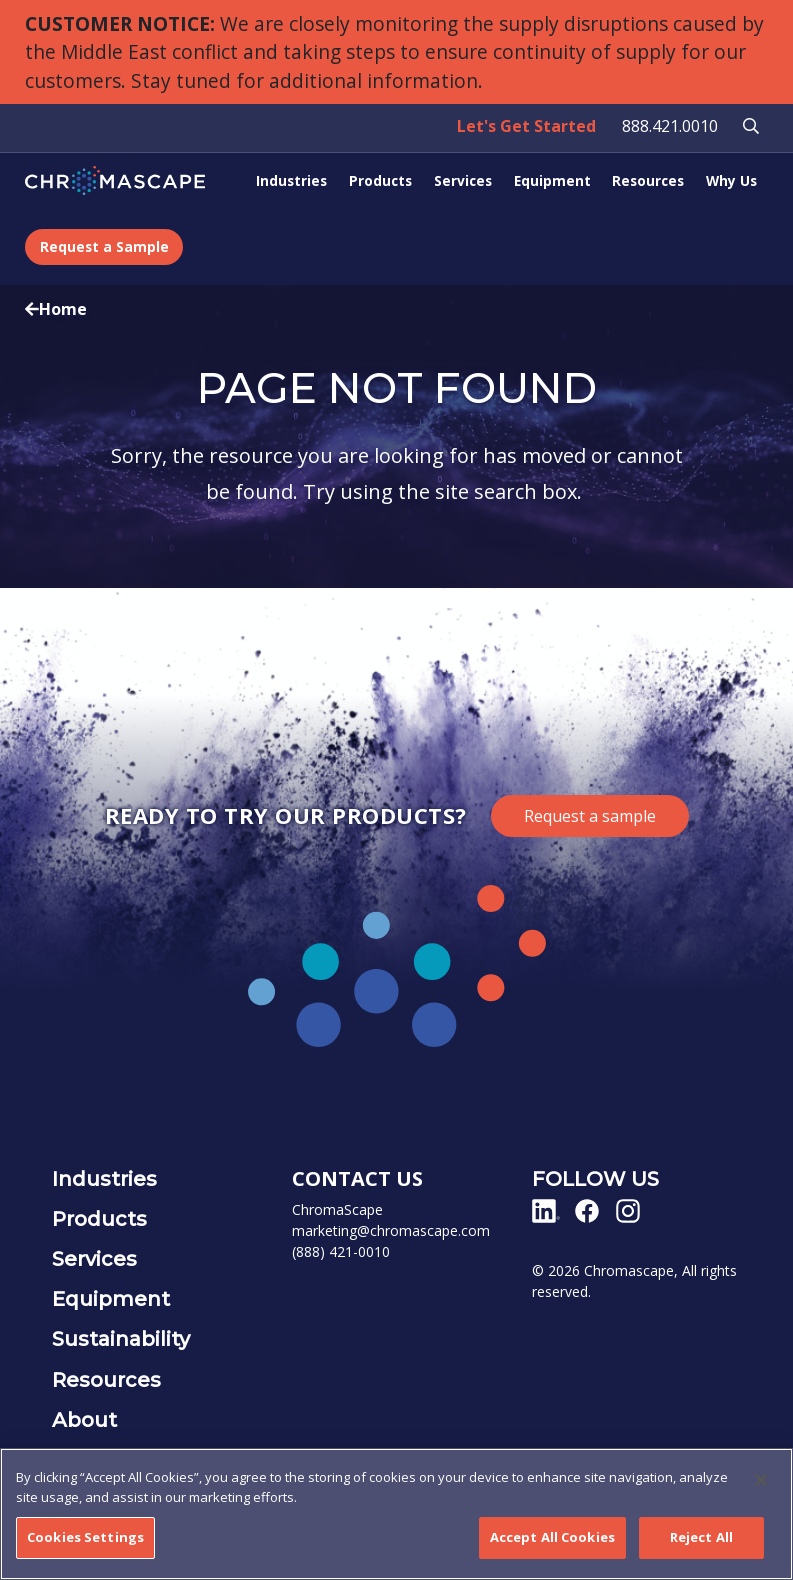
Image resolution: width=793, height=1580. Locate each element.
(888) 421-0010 (341, 1251)
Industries (291, 180)
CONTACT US (357, 1178)
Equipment (552, 180)
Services (463, 180)
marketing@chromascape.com (391, 1230)
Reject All (701, 1538)
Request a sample (590, 816)
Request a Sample (104, 246)
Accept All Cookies (552, 1538)
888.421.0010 (670, 126)
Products (380, 180)
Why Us (731, 180)
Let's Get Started (526, 126)
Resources (648, 180)
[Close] (761, 1481)
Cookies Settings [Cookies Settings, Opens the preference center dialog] (85, 1538)
